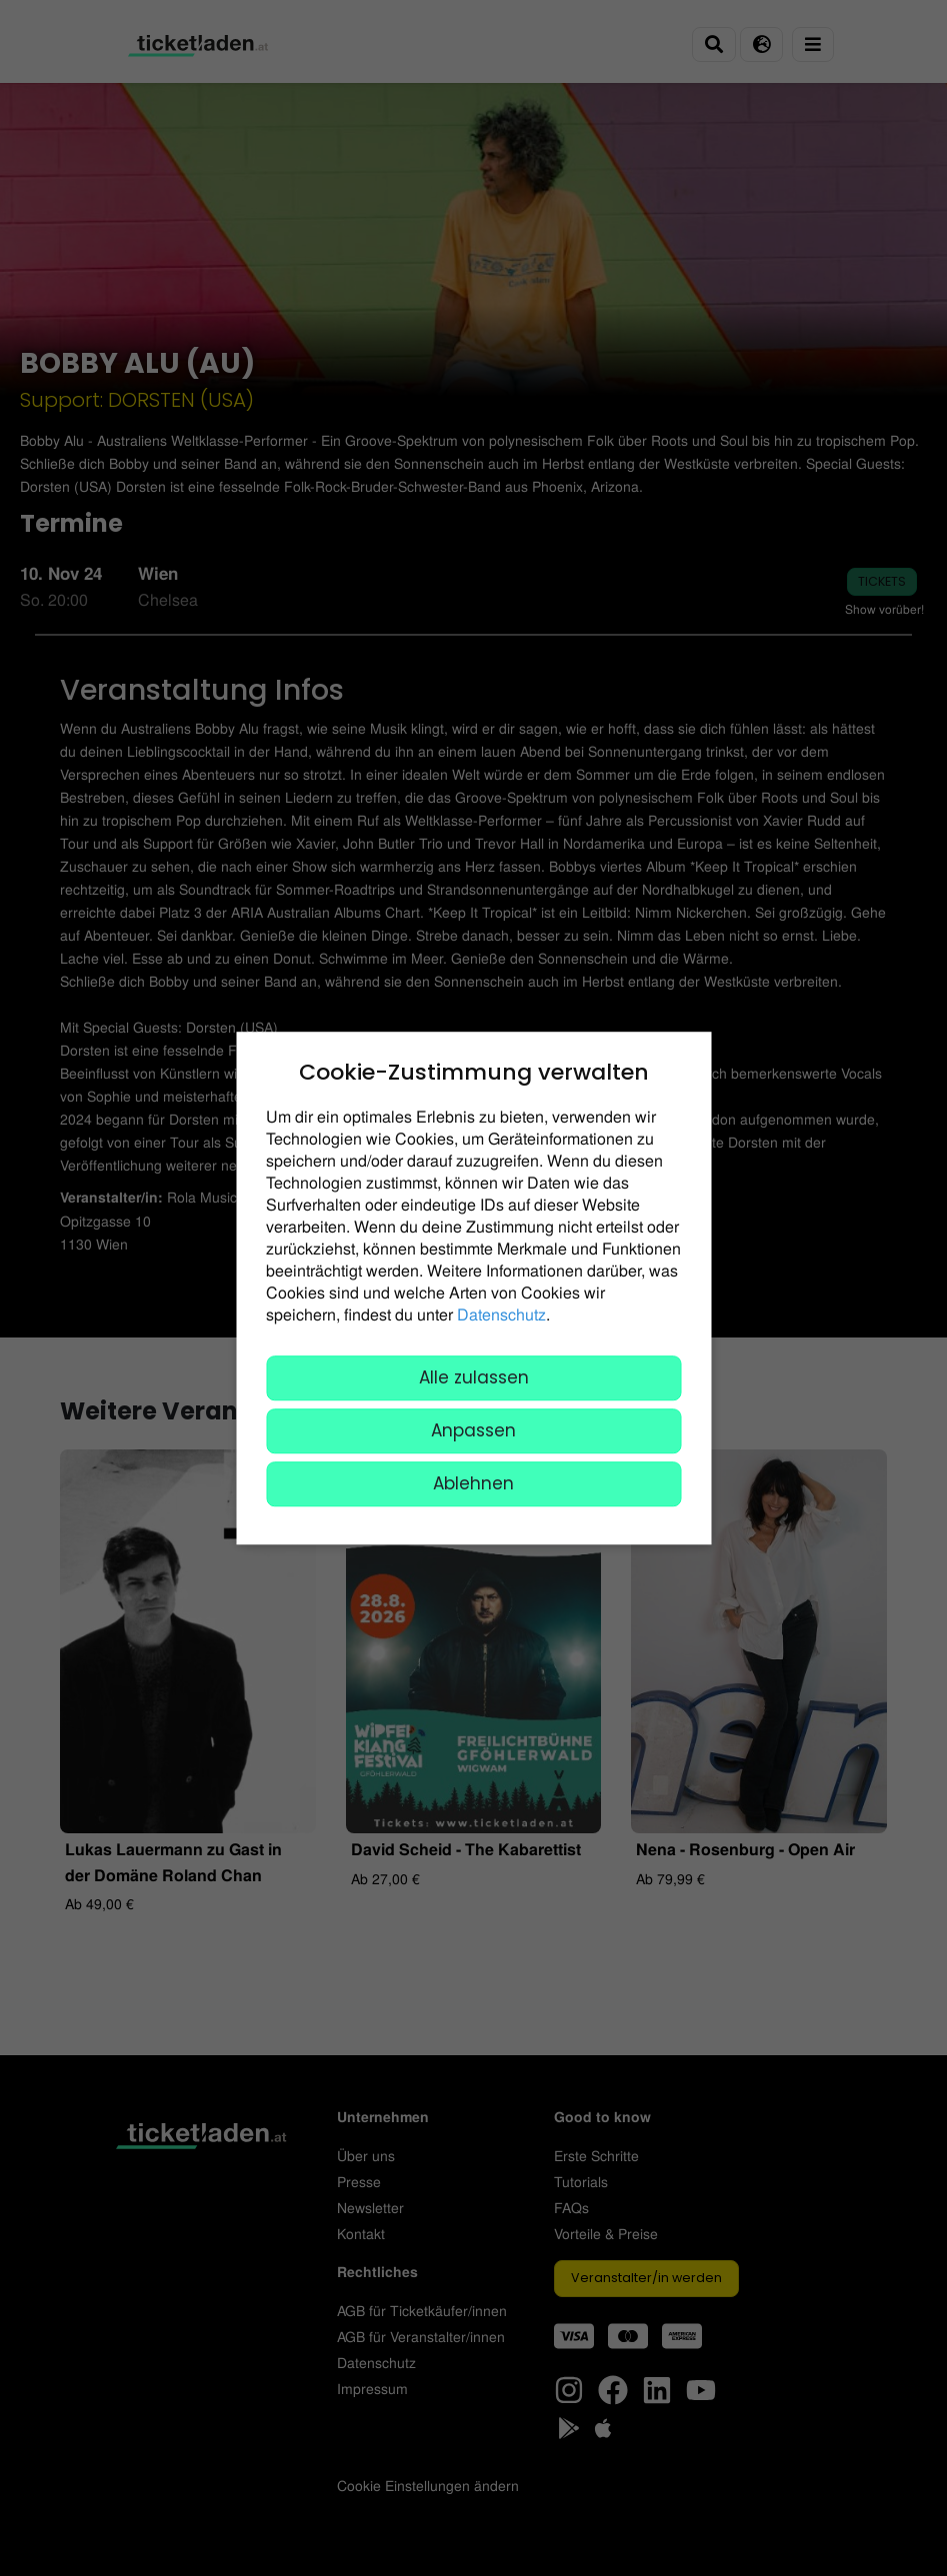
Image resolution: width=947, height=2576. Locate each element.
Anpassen (473, 1430)
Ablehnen (473, 1483)
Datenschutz (501, 1313)
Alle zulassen (474, 1377)
